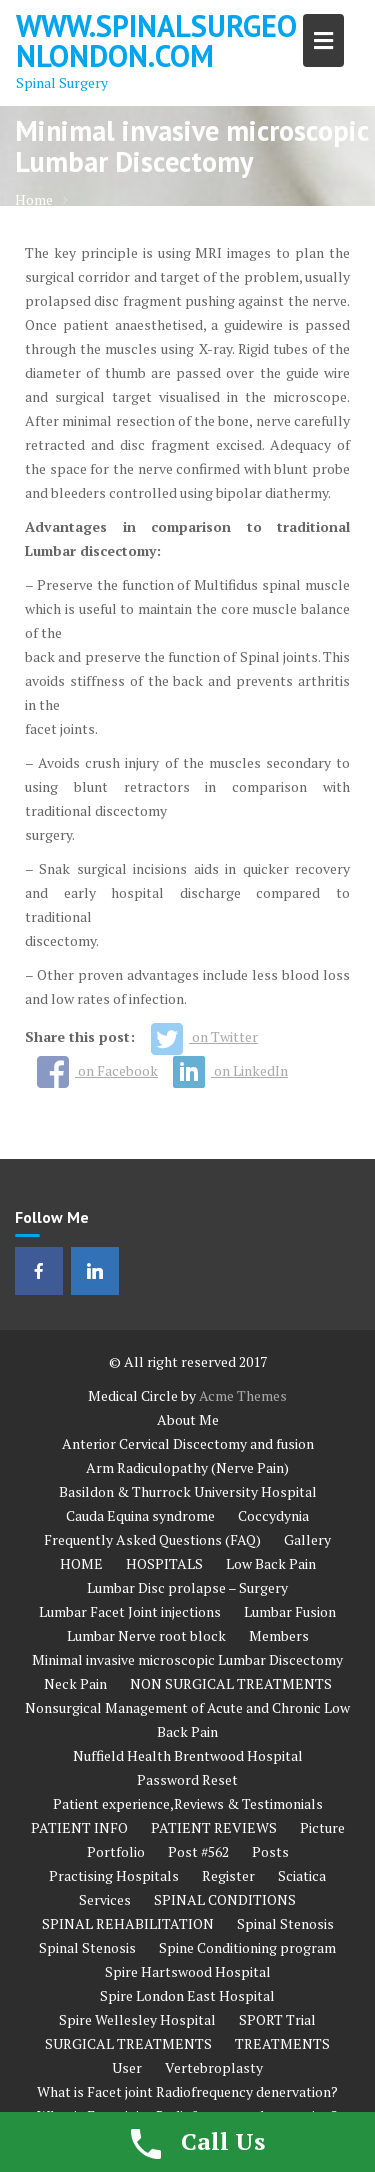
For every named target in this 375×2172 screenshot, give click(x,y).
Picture (322, 1827)
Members (279, 1635)
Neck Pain (75, 1683)
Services (105, 1899)
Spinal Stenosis (285, 1923)
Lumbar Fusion (290, 1611)
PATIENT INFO (79, 1827)
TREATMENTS (282, 2043)
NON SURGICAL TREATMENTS (231, 1683)
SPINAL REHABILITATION (128, 1923)
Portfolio (116, 1851)
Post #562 (198, 1851)
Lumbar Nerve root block (146, 1635)
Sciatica (302, 1875)
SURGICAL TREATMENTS (128, 2043)
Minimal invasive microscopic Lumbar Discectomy (187, 1659)
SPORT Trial (277, 2019)
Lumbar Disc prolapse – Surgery (187, 1587)
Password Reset (187, 1779)
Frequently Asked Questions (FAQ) (152, 1539)
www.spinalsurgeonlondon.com (156, 40)
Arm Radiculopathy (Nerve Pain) (187, 1467)
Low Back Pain (271, 1563)
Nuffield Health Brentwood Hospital (188, 1755)
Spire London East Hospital (187, 1995)
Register (228, 1875)
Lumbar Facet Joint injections (130, 1611)
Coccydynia (273, 1515)
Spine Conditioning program (247, 1947)
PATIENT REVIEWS (214, 1827)
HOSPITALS (164, 1563)
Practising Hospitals (114, 1875)
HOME (81, 1563)
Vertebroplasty (214, 2067)
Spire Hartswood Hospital (188, 1971)
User (127, 2067)
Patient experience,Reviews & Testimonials (188, 1803)
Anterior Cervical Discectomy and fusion (188, 1443)
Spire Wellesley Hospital (137, 2019)
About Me (188, 1419)
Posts (270, 1851)
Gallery (307, 1539)
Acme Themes (243, 1395)
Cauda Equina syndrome (140, 1515)
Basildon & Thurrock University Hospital (188, 1491)
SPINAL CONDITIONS (225, 1899)
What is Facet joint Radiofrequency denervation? (187, 2091)
